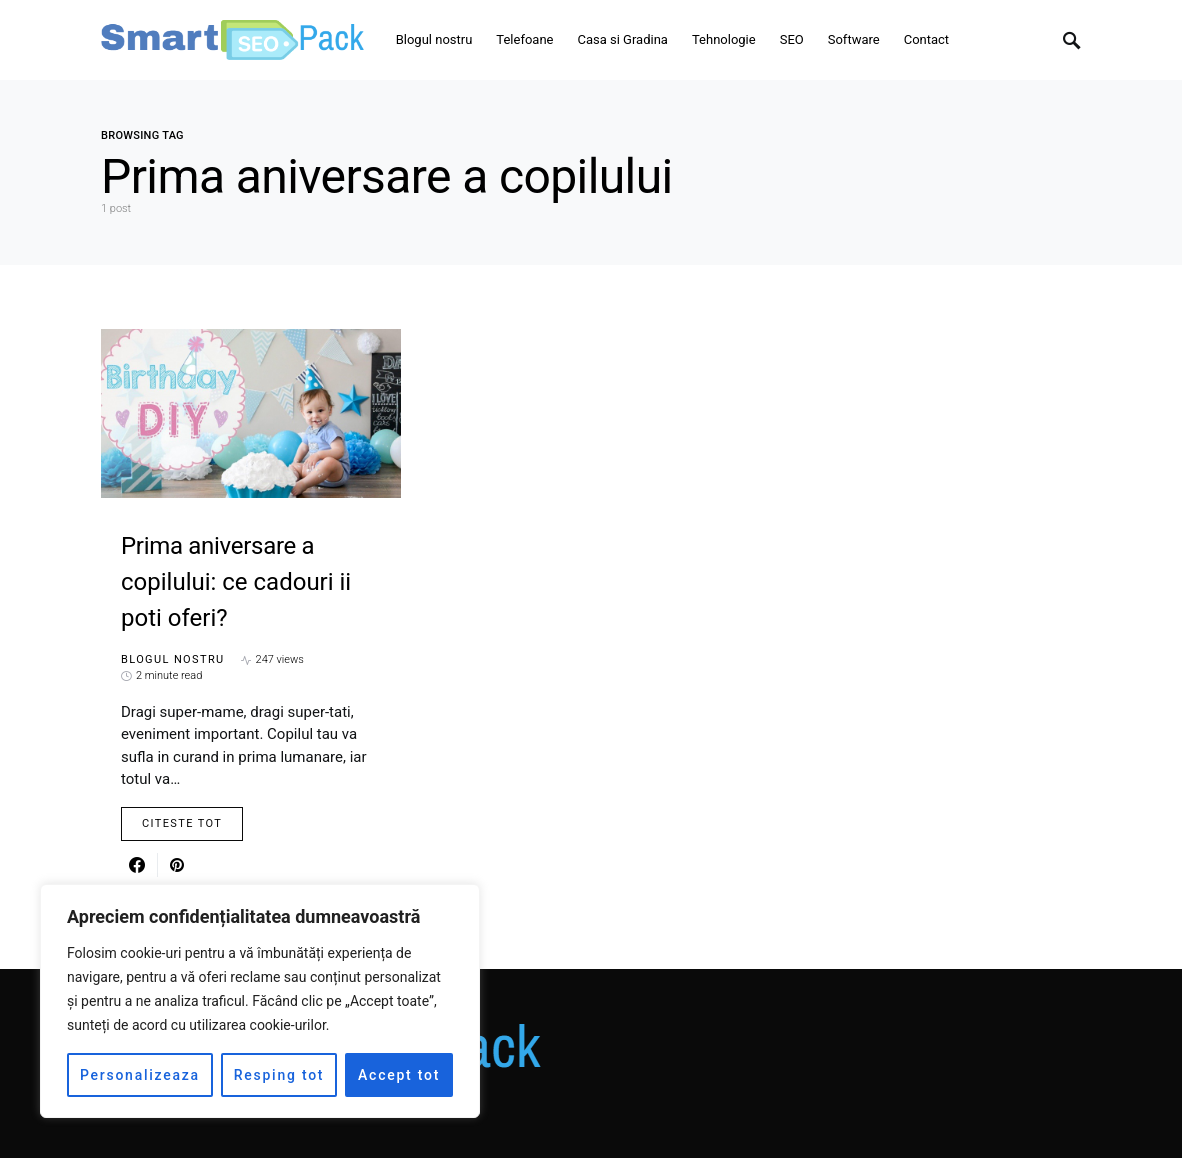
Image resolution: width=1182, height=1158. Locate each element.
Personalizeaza (140, 1075)
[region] (260, 1001)
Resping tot (279, 1075)
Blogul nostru (173, 659)
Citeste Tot (182, 823)
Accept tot (399, 1075)
